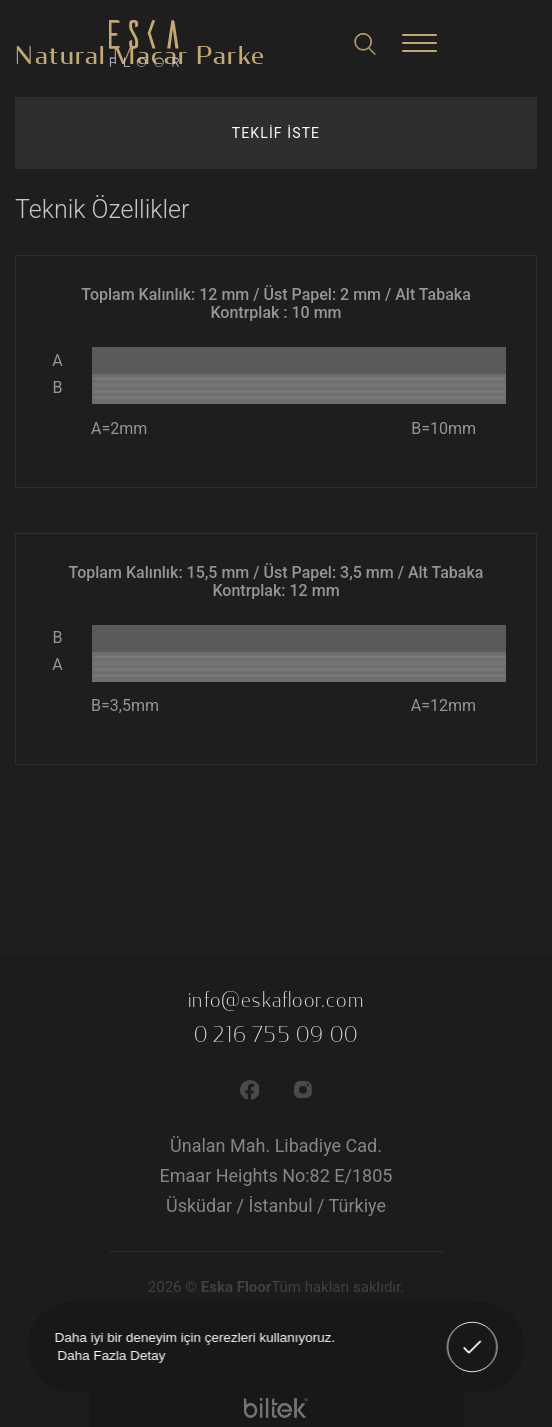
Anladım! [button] (473, 1333)
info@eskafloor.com (276, 1000)
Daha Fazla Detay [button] (111, 1354)
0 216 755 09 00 (276, 1035)
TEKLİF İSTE (276, 133)
